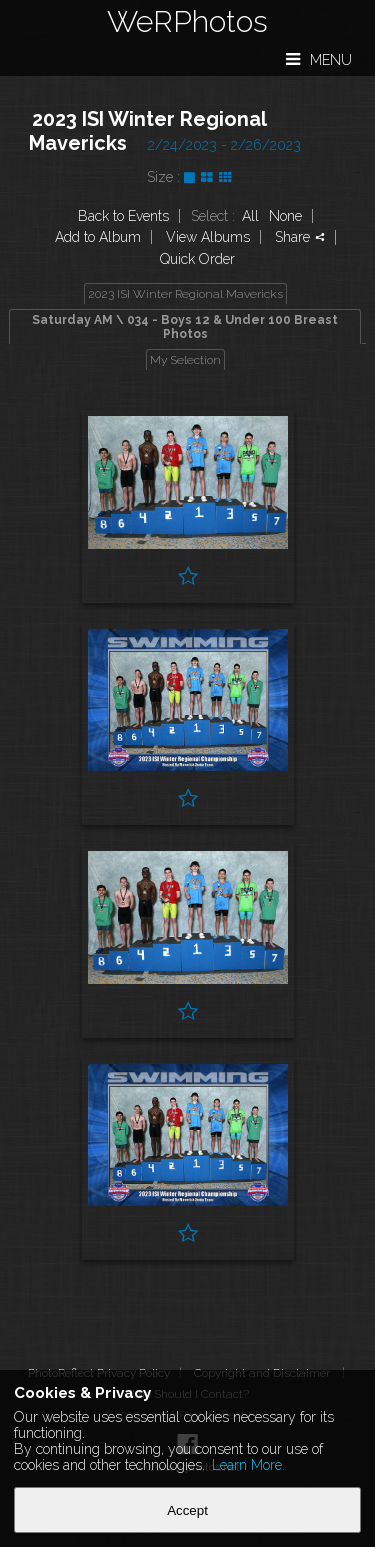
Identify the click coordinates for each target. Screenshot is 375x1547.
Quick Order (197, 259)
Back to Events (123, 216)
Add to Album (98, 237)
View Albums (208, 237)
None (285, 216)
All (250, 216)
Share (300, 237)
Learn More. (248, 1465)
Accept (187, 1510)
